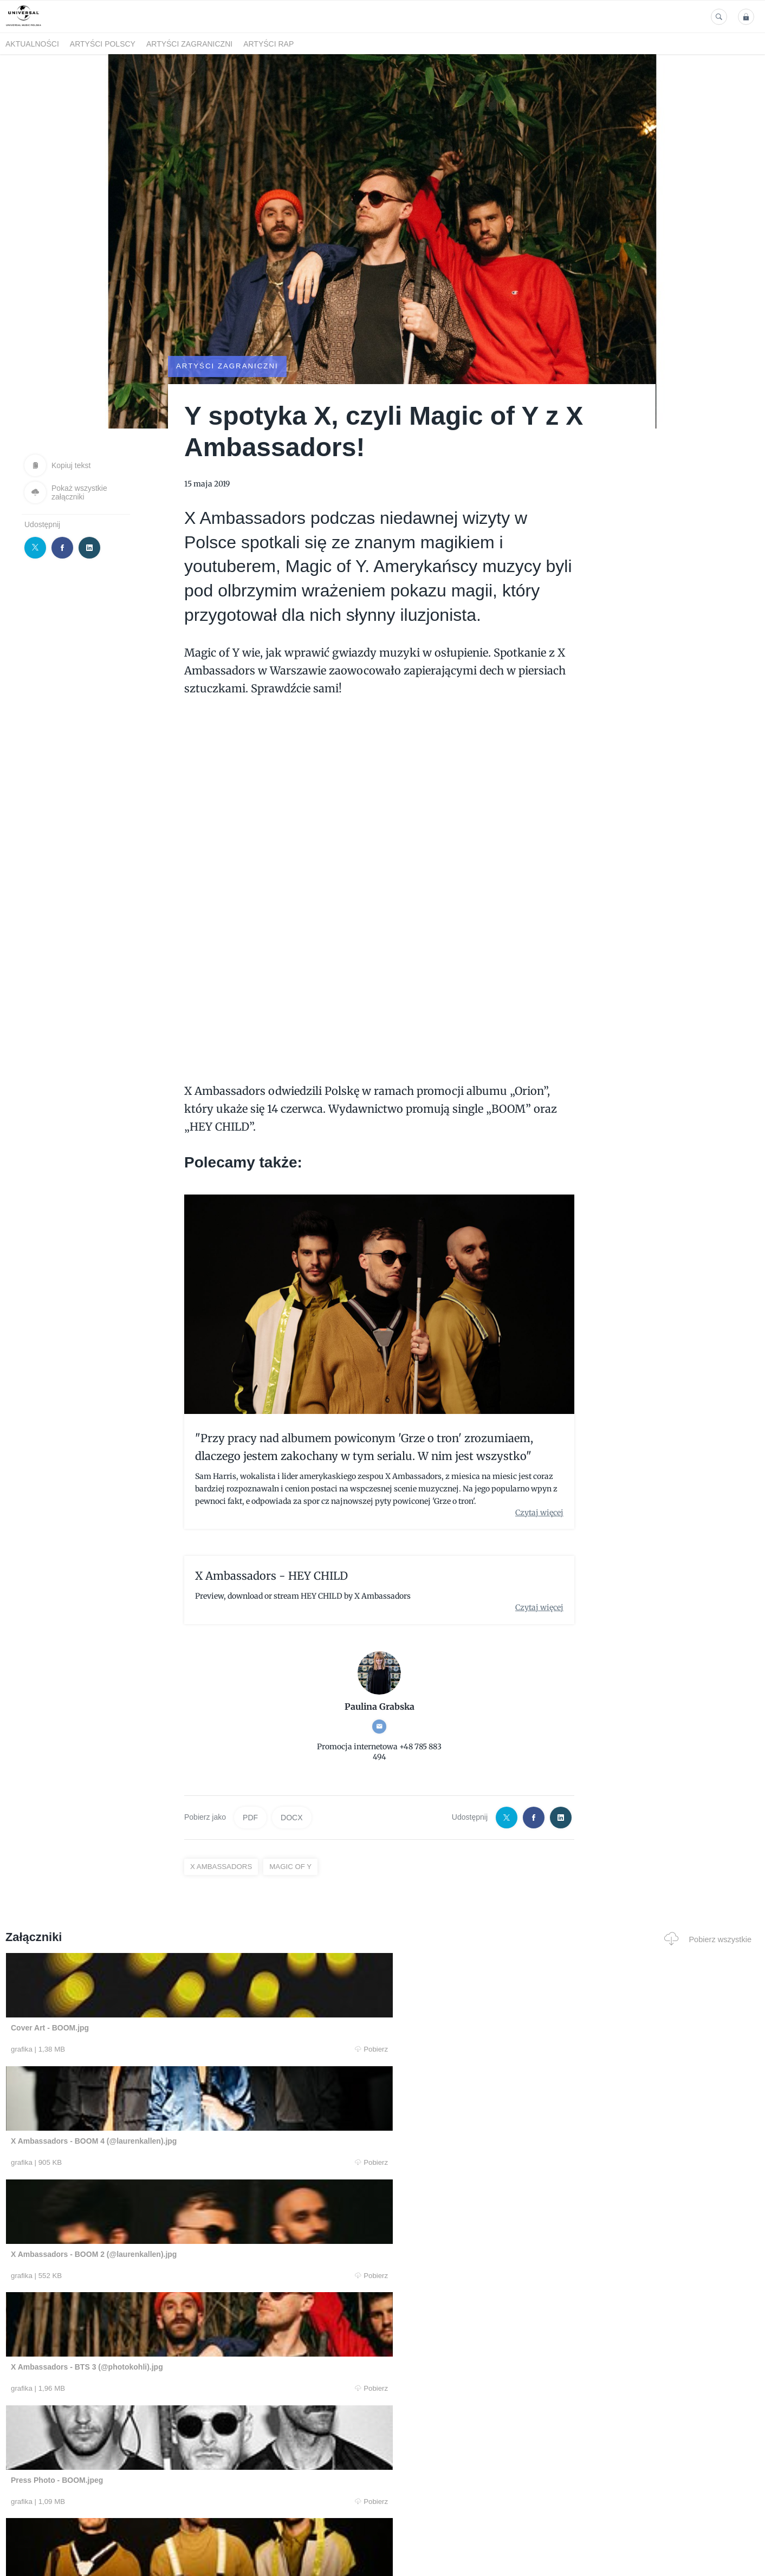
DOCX (291, 1817)
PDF (250, 1817)
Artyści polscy (102, 44)
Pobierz (165, 2050)
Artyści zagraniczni (189, 44)
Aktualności (32, 44)
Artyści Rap (268, 44)
